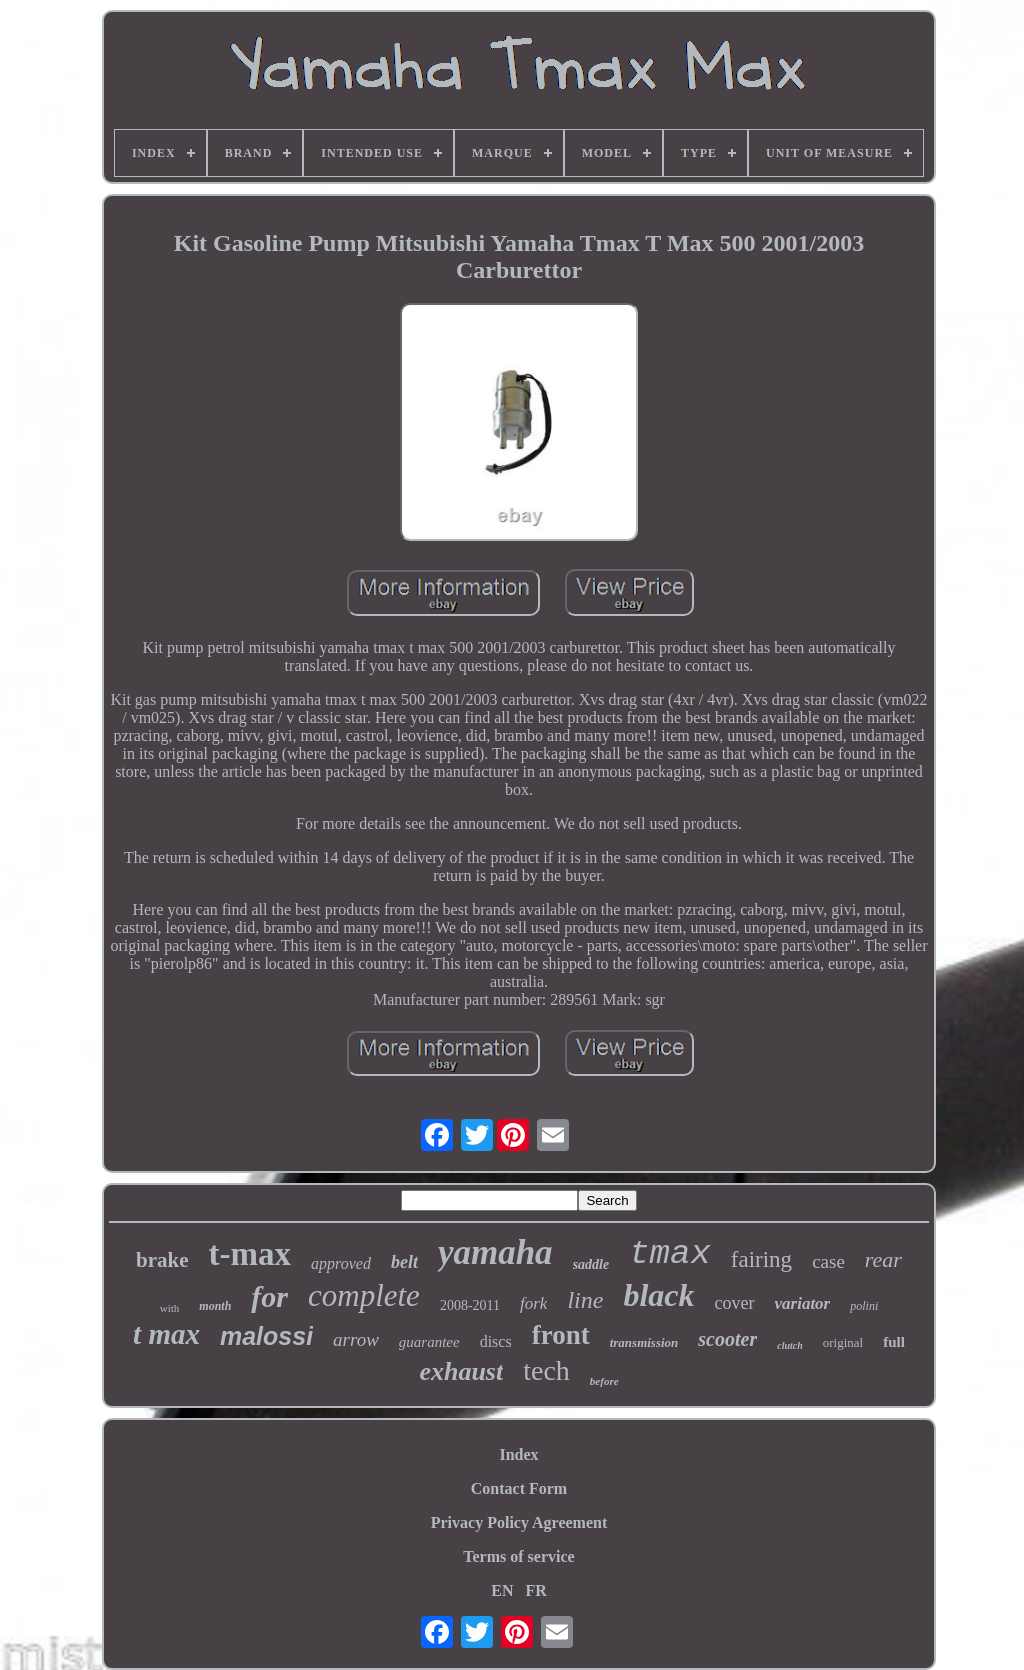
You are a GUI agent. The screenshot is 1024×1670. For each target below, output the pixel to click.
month (215, 1306)
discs (496, 1341)
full (894, 1342)
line (585, 1300)
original (843, 1342)
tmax (670, 1254)
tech (546, 1370)
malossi (266, 1336)
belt (404, 1262)
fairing (761, 1259)
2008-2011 (470, 1305)
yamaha (495, 1252)
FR (535, 1590)
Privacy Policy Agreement (519, 1522)
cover (735, 1303)
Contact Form (519, 1488)
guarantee (429, 1342)
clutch (790, 1345)
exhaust (461, 1371)
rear (883, 1259)
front (561, 1335)
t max (166, 1334)
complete (364, 1295)
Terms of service (518, 1556)
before (604, 1381)
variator (803, 1303)
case (828, 1261)
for (269, 1296)
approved (341, 1263)
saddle (591, 1264)
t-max (250, 1254)
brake (162, 1260)
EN (502, 1590)
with (170, 1308)
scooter (727, 1339)
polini (864, 1306)
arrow (356, 1339)
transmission (644, 1342)
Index (518, 1454)
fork (533, 1303)
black (658, 1295)
